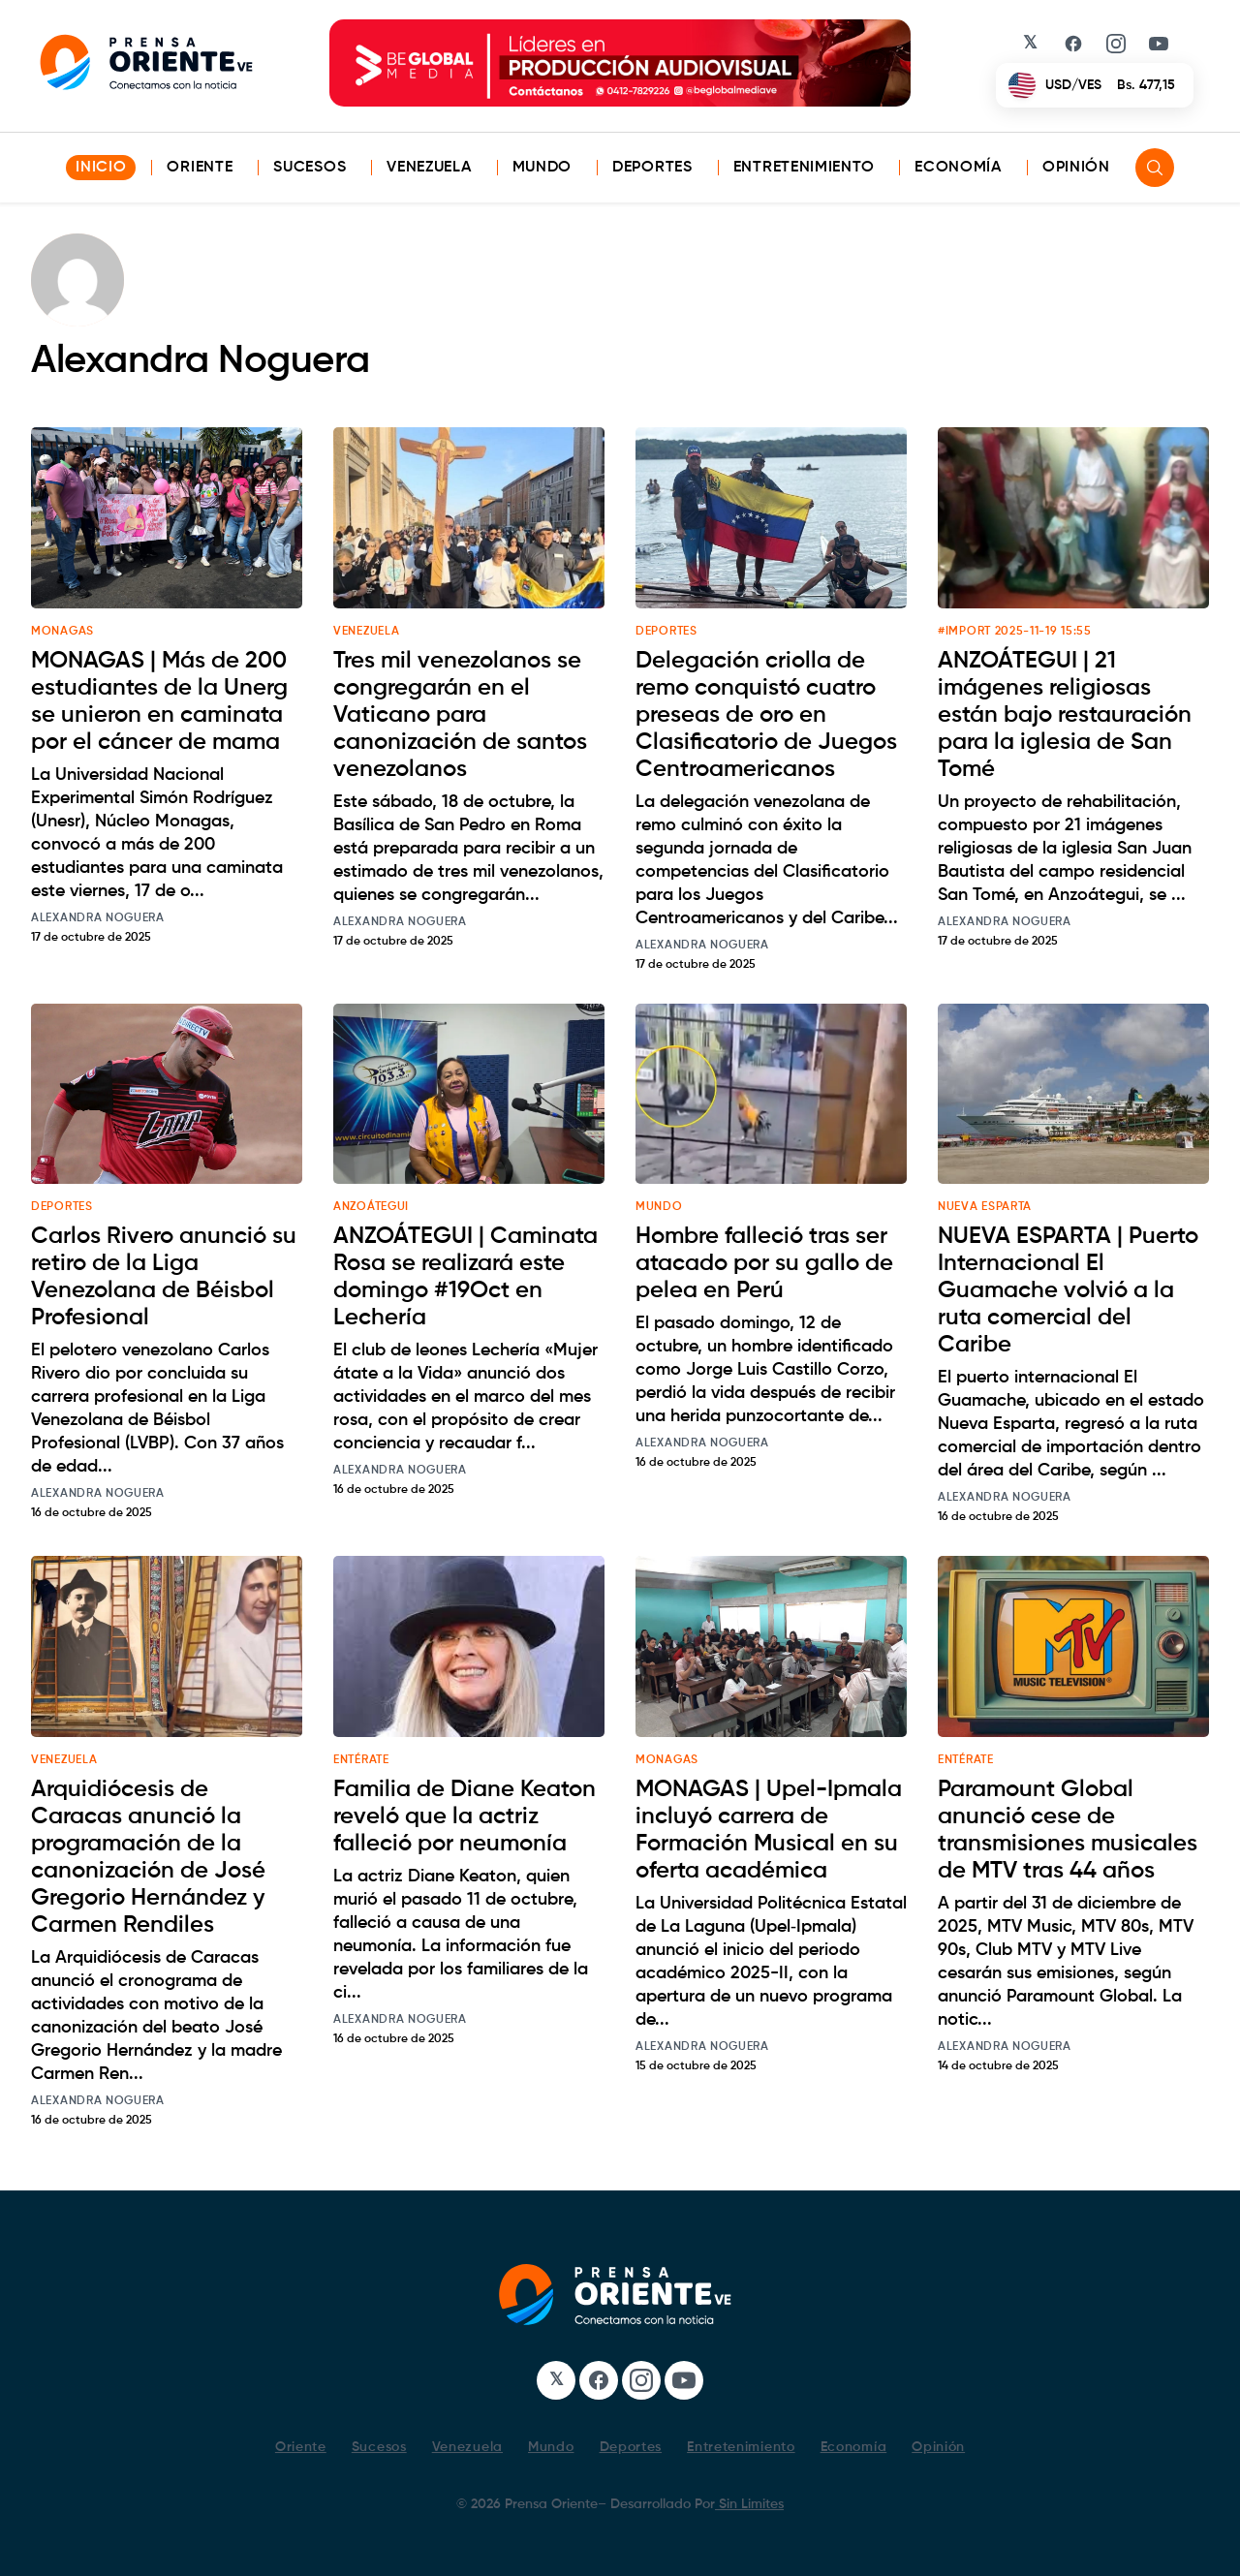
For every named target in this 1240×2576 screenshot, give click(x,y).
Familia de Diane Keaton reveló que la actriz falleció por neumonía (464, 1816)
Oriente (199, 167)
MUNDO (659, 1207)
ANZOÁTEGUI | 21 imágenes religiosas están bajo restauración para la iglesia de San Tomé (1065, 715)
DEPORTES (667, 631)
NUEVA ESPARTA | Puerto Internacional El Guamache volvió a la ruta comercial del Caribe (1068, 1290)
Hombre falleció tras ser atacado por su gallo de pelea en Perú (764, 1263)
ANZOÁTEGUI (371, 1207)
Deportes (652, 167)
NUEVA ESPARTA (985, 1207)
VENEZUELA (366, 631)
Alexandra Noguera (98, 918)
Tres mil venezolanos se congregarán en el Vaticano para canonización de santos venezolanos (460, 715)
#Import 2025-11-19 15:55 (1015, 631)
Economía (958, 167)
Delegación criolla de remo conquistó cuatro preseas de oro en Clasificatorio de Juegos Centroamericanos (766, 715)
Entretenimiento (804, 167)
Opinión (1076, 167)
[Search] (1154, 167)
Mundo (542, 167)
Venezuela (429, 167)
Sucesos (309, 167)
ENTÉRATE (361, 1760)
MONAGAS (62, 631)
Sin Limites (749, 2504)
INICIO (101, 167)
